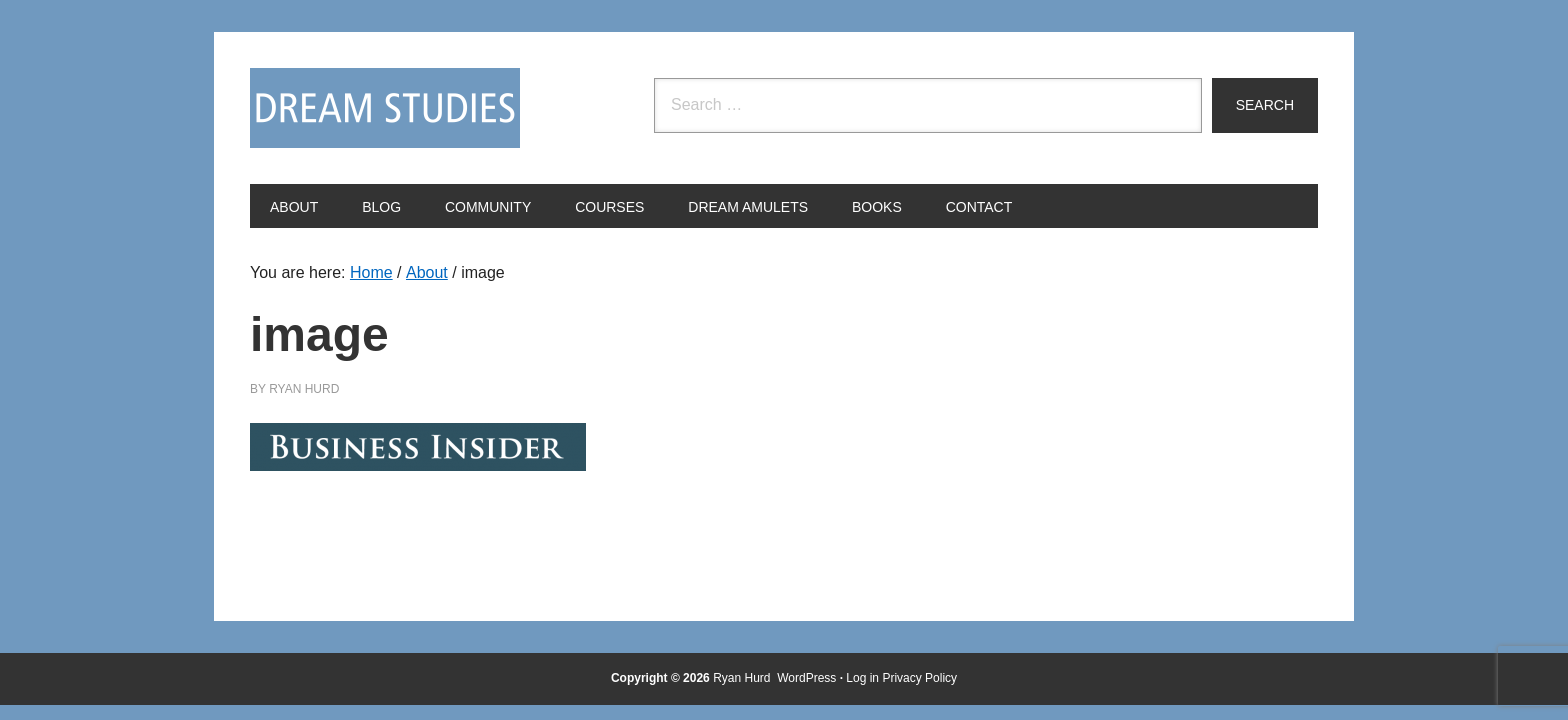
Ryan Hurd (743, 678)
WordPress (806, 678)
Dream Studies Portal (385, 108)
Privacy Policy (919, 678)
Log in (862, 678)
